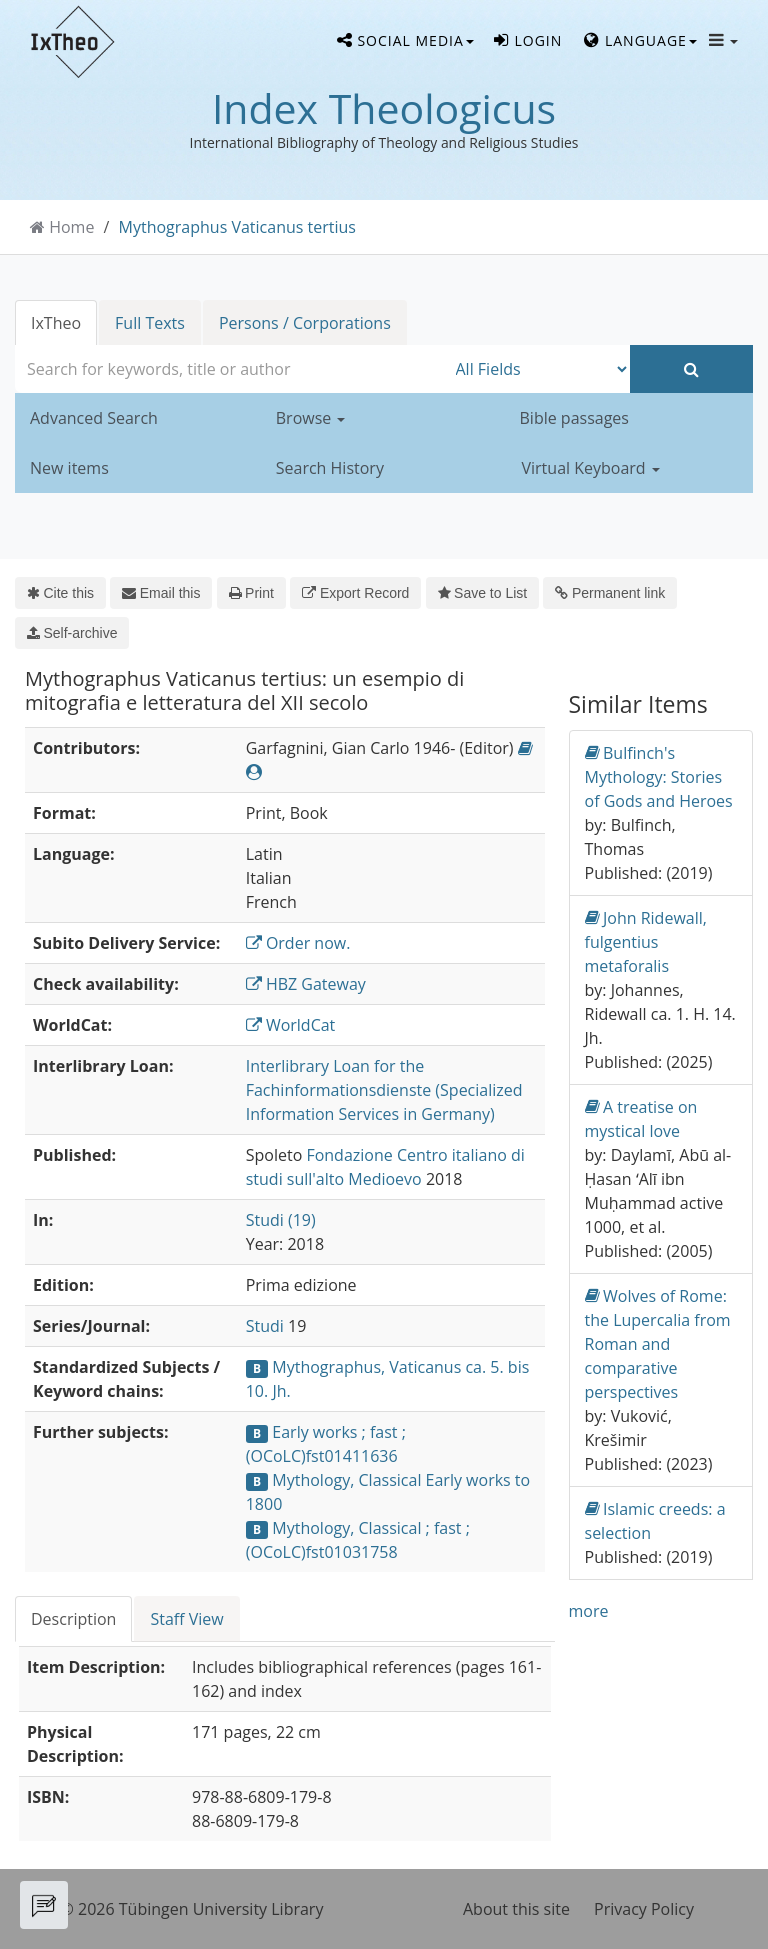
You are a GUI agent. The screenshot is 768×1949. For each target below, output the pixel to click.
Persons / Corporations (305, 323)
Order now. (298, 943)
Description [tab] (73, 1619)
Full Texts (150, 323)
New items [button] (69, 468)
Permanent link (610, 593)
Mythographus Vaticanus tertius (237, 227)
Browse (311, 418)
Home (71, 227)
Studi (265, 1326)
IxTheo (56, 323)
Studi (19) (281, 1220)
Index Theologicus (384, 108)
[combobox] (230, 369)
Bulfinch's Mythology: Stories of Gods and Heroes (659, 776)
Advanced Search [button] (94, 418)
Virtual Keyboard (591, 468)
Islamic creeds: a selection (655, 1520)
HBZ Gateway (306, 984)
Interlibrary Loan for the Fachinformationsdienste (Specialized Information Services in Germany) (384, 1090)
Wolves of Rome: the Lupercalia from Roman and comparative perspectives (658, 1343)
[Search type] (538, 369)
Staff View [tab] (186, 1619)
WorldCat (291, 1025)
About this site (516, 1909)
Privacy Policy (644, 1909)
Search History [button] (330, 468)
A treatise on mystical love (641, 1118)
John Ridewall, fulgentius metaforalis (646, 941)
